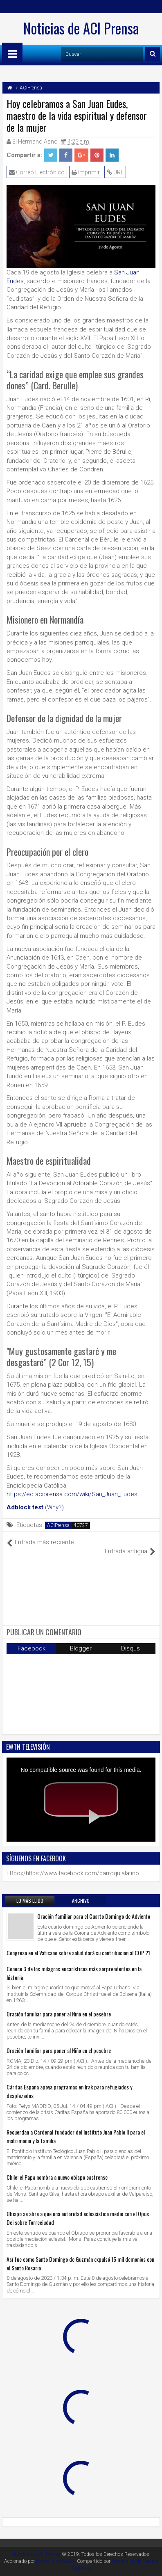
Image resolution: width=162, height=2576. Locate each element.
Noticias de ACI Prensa (81, 28)
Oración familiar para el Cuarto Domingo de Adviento (93, 1916)
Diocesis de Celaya (56, 2561)
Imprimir (86, 172)
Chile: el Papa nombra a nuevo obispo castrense (57, 2177)
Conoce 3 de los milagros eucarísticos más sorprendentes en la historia (74, 1973)
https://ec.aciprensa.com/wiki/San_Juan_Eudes (72, 1494)
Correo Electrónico (37, 172)
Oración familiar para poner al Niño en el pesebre (59, 2013)
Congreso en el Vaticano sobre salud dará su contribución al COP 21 (78, 1952)
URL (115, 172)
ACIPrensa (58, 1525)
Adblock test (25, 1507)
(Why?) (54, 1507)
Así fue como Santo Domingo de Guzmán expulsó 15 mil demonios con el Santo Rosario (80, 2263)
